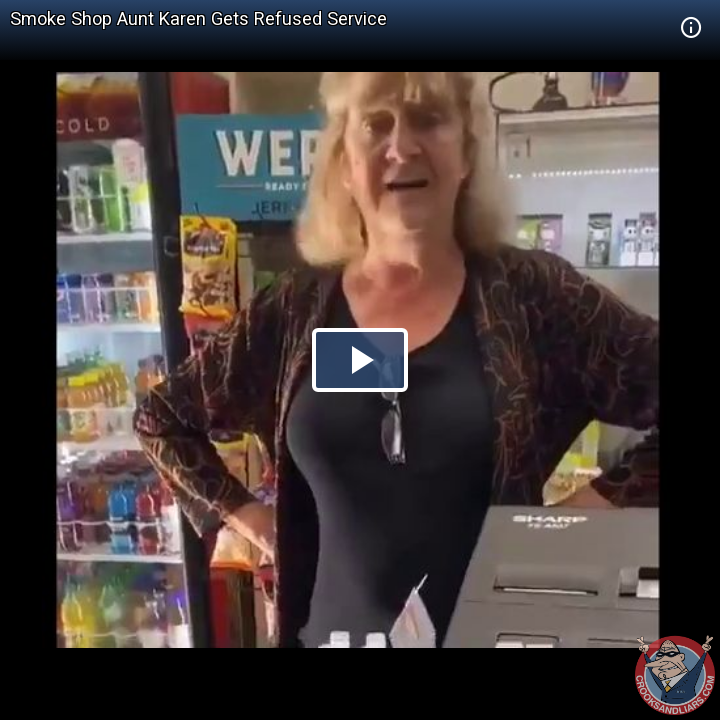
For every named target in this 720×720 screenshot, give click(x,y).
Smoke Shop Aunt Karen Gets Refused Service (198, 18)
